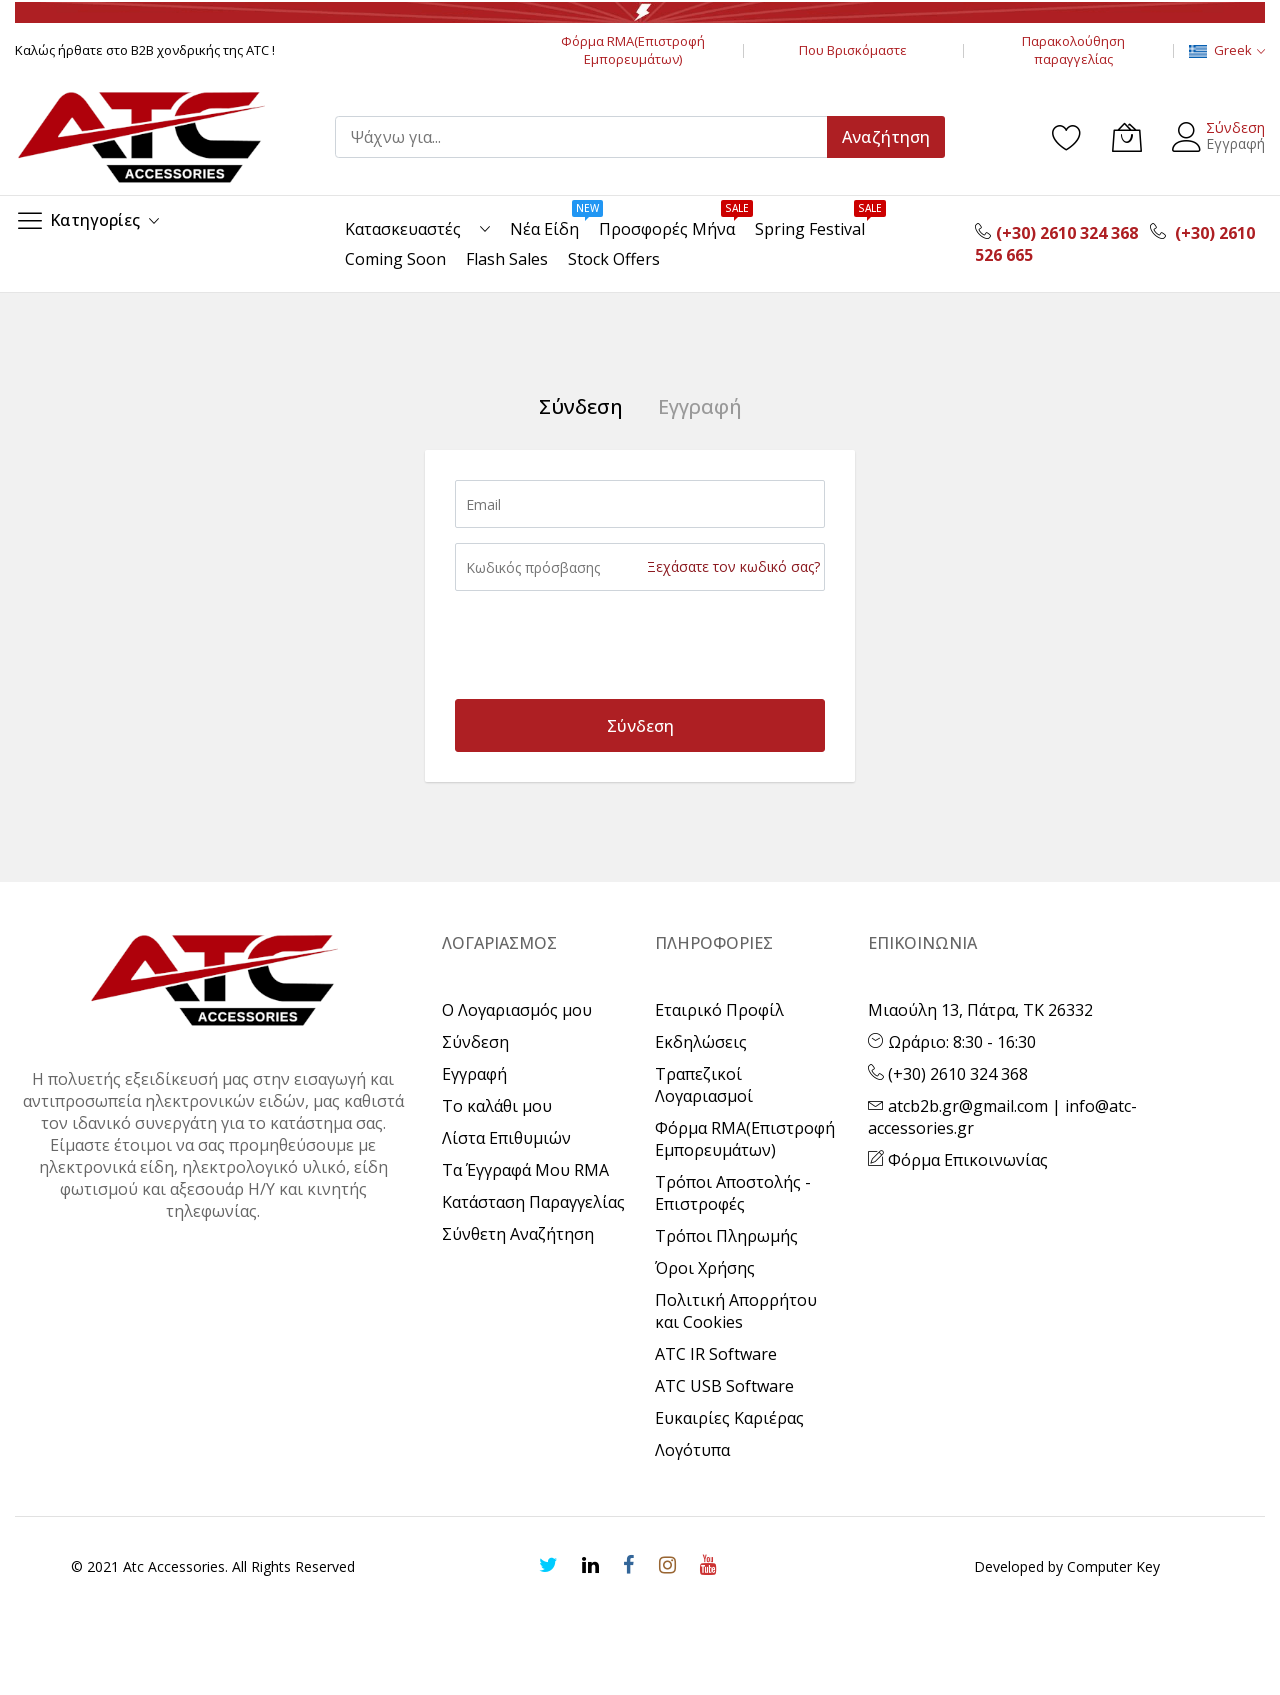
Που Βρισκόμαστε (853, 50)
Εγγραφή (1235, 143)
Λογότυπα (692, 1450)
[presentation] (607, 645)
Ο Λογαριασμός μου (517, 1010)
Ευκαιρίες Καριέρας (729, 1418)
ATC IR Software (716, 1354)
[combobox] (590, 137)
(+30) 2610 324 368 (948, 1074)
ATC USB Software (724, 1386)
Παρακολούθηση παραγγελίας (1073, 50)
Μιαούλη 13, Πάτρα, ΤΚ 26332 (980, 1010)
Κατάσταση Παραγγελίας (533, 1202)
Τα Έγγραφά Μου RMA (525, 1170)
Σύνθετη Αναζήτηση (518, 1234)
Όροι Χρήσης (705, 1268)
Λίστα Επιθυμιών (506, 1138)
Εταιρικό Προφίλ (719, 1010)
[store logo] (140, 137)
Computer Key (1113, 1566)
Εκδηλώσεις (701, 1042)
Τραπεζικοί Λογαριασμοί (704, 1085)
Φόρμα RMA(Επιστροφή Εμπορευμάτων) (633, 50)
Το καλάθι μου (497, 1106)
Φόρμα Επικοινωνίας (958, 1160)
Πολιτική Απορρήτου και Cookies (736, 1311)
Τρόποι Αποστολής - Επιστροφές (733, 1193)
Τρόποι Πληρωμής (726, 1236)
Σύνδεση (1235, 127)
